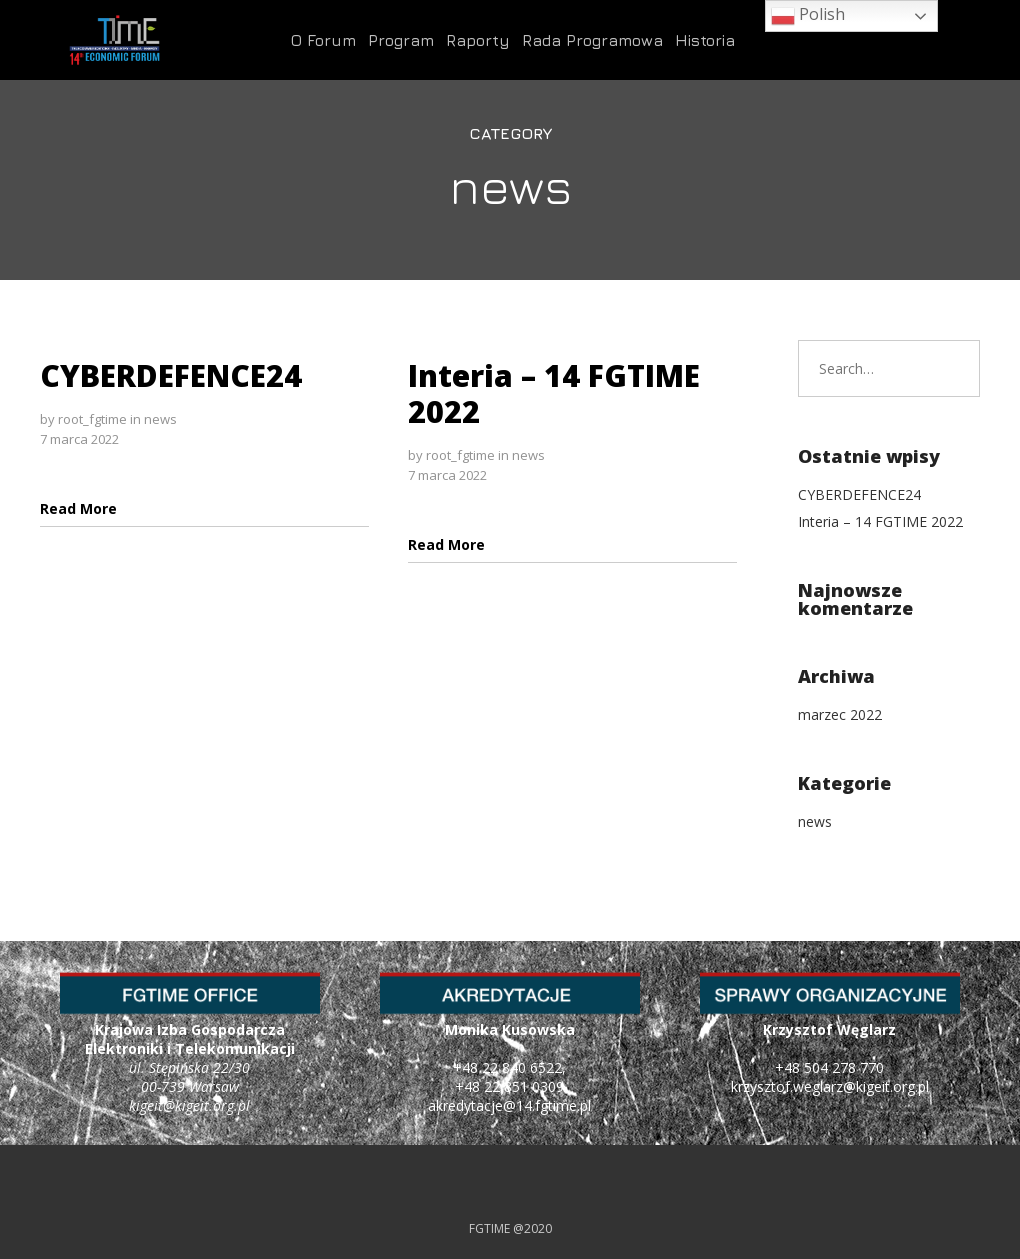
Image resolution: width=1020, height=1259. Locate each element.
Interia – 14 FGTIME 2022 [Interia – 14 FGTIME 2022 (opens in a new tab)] (554, 393)
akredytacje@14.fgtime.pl (509, 1105)
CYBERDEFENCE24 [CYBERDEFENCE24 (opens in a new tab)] (171, 375)
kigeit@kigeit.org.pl (189, 1105)
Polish (808, 15)
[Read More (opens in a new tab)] (78, 508)
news (160, 419)
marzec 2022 (840, 714)
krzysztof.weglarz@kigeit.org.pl (830, 1086)
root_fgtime (92, 419)
